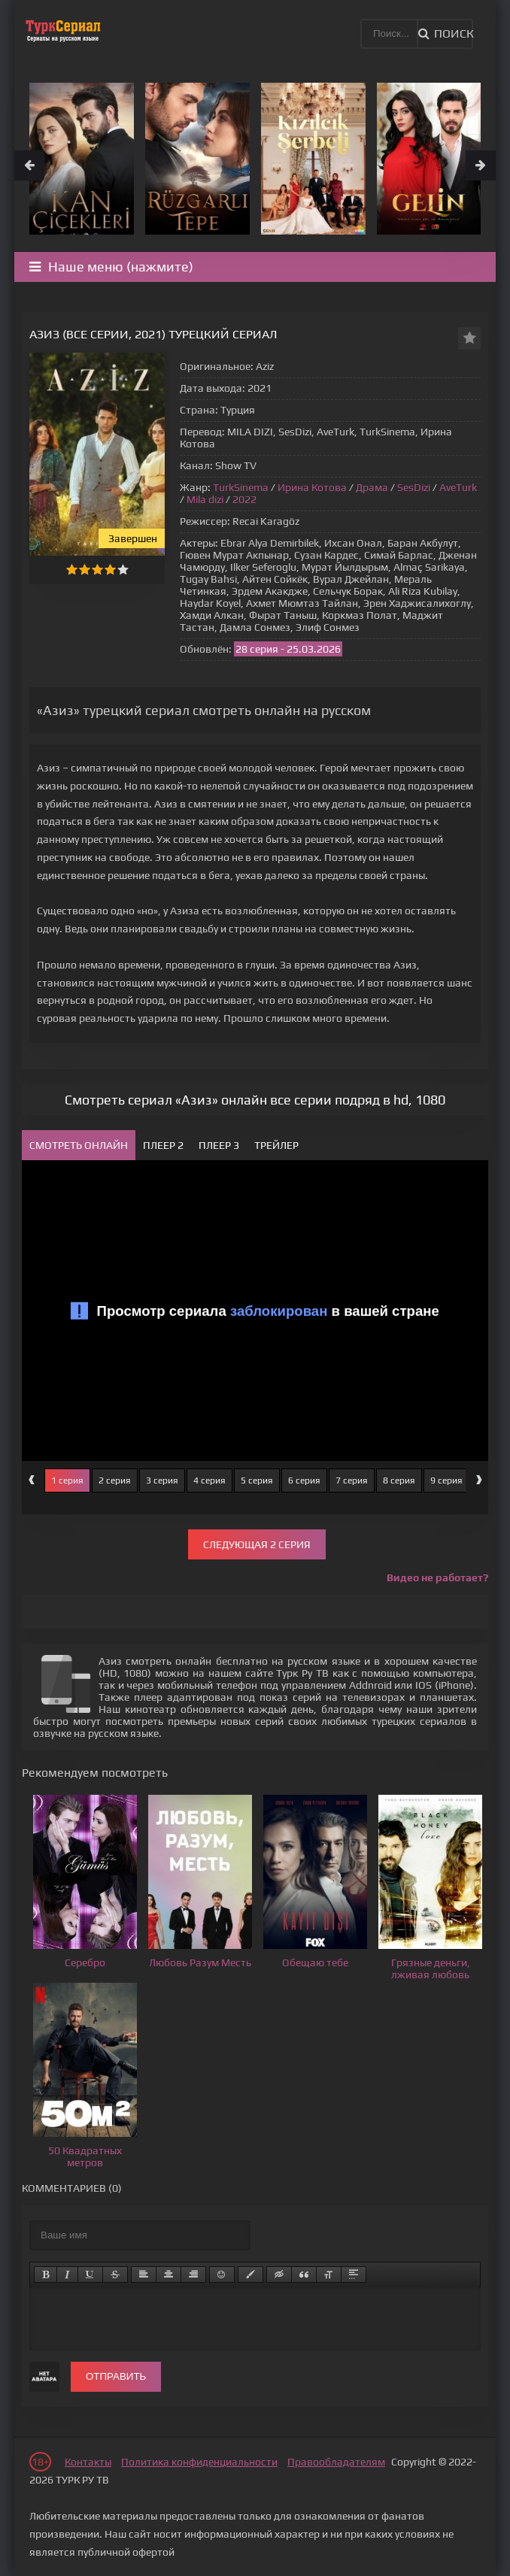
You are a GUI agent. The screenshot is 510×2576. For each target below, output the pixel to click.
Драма (372, 487)
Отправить (116, 2376)
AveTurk (458, 487)
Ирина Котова (312, 487)
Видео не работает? (437, 1577)
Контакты (88, 2462)
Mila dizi (205, 499)
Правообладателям (336, 2462)
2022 (244, 499)
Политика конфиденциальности (199, 2462)
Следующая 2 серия (257, 1544)
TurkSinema (241, 487)
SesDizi (413, 487)
